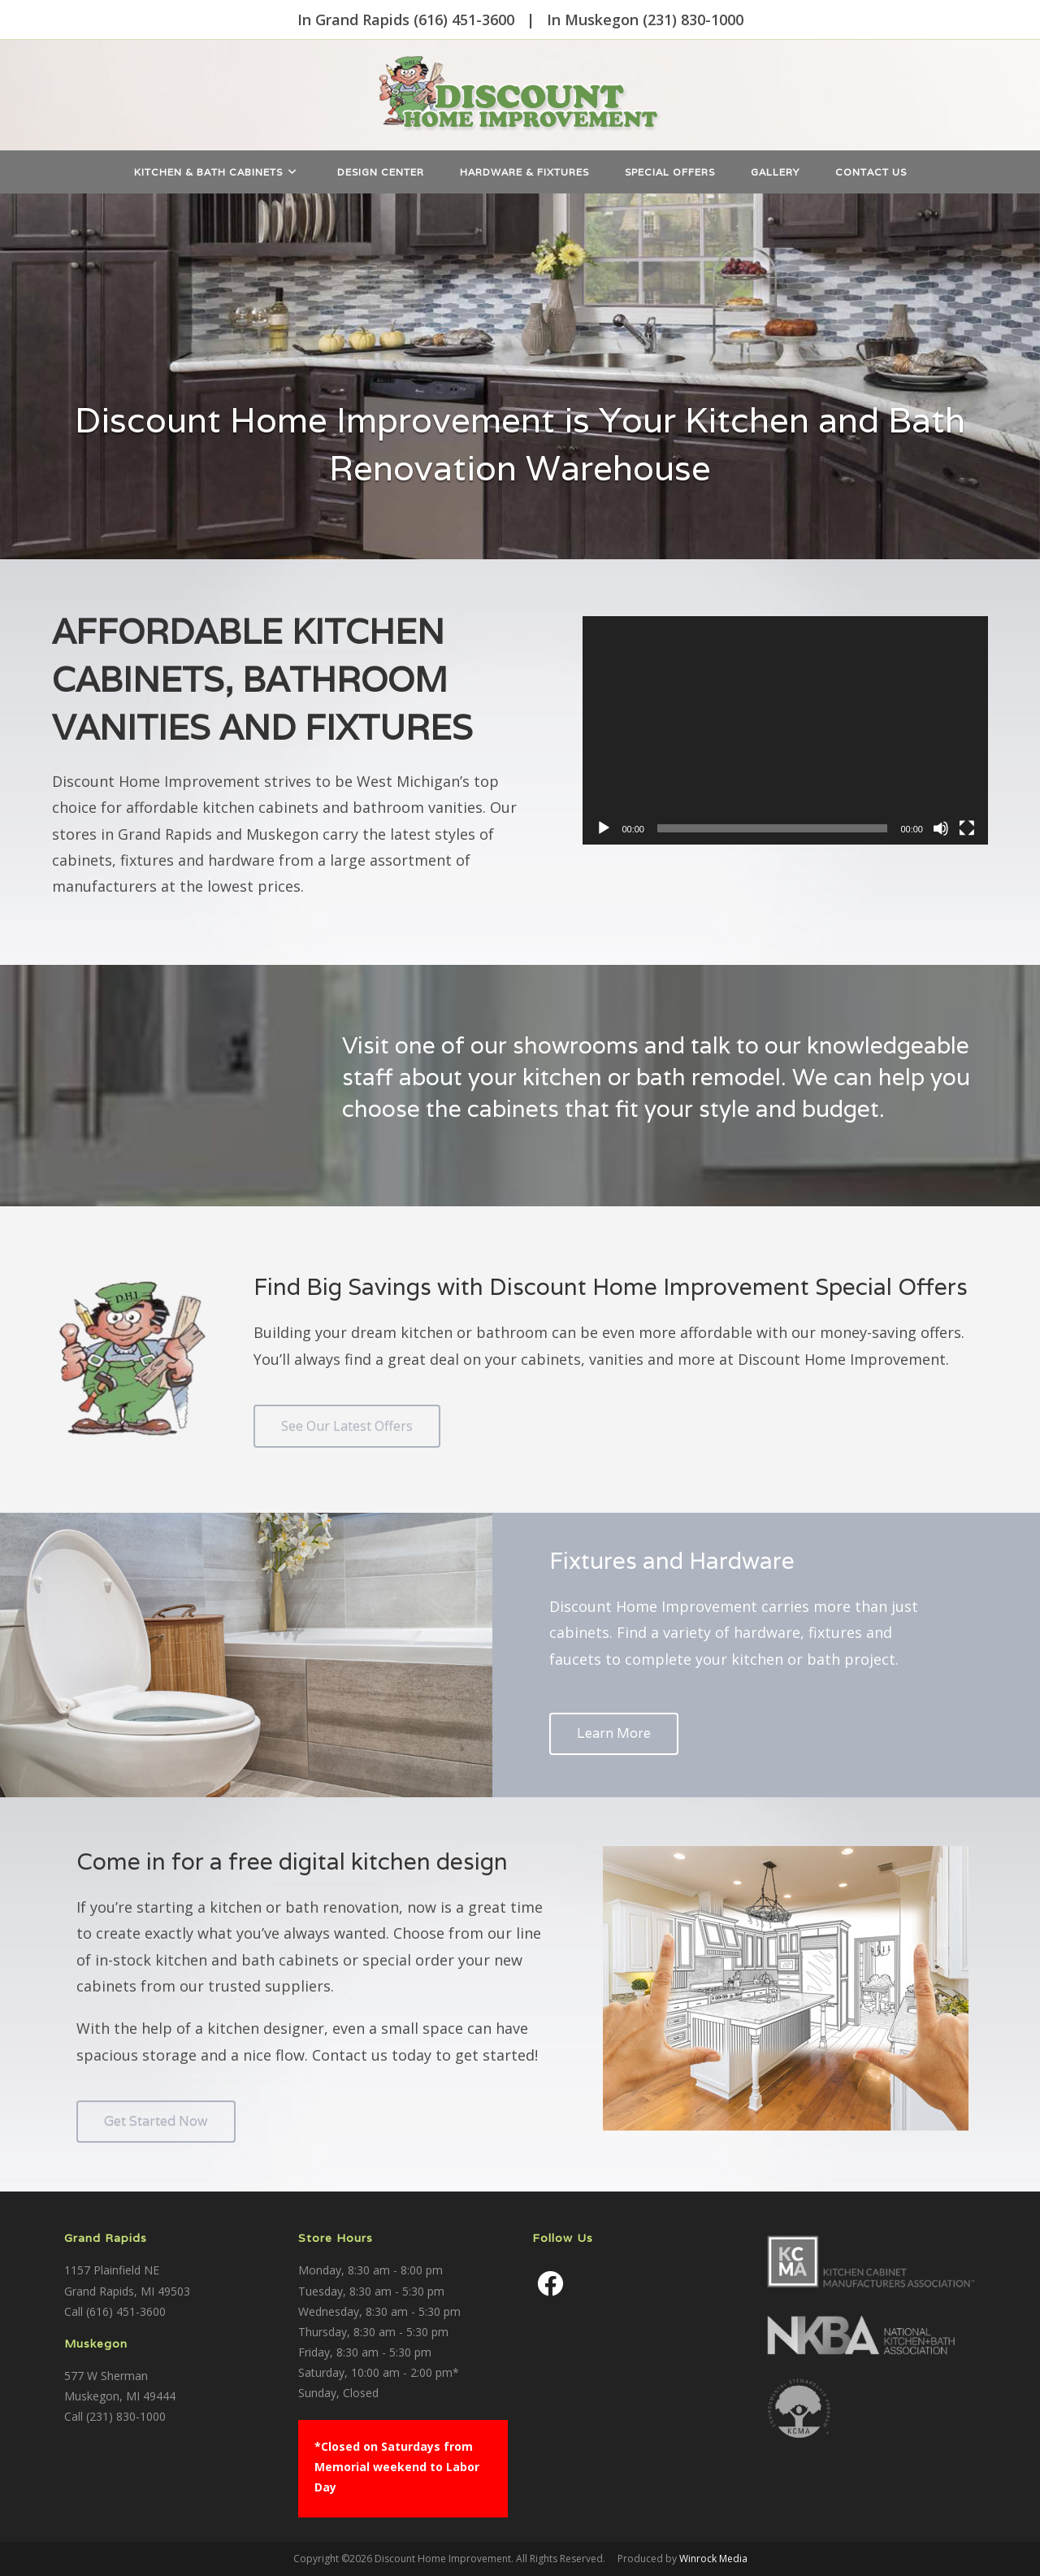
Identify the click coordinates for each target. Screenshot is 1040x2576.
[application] (785, 730)
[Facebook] (550, 2283)
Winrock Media (713, 2558)
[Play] (604, 828)
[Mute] (941, 828)
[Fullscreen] (967, 828)
